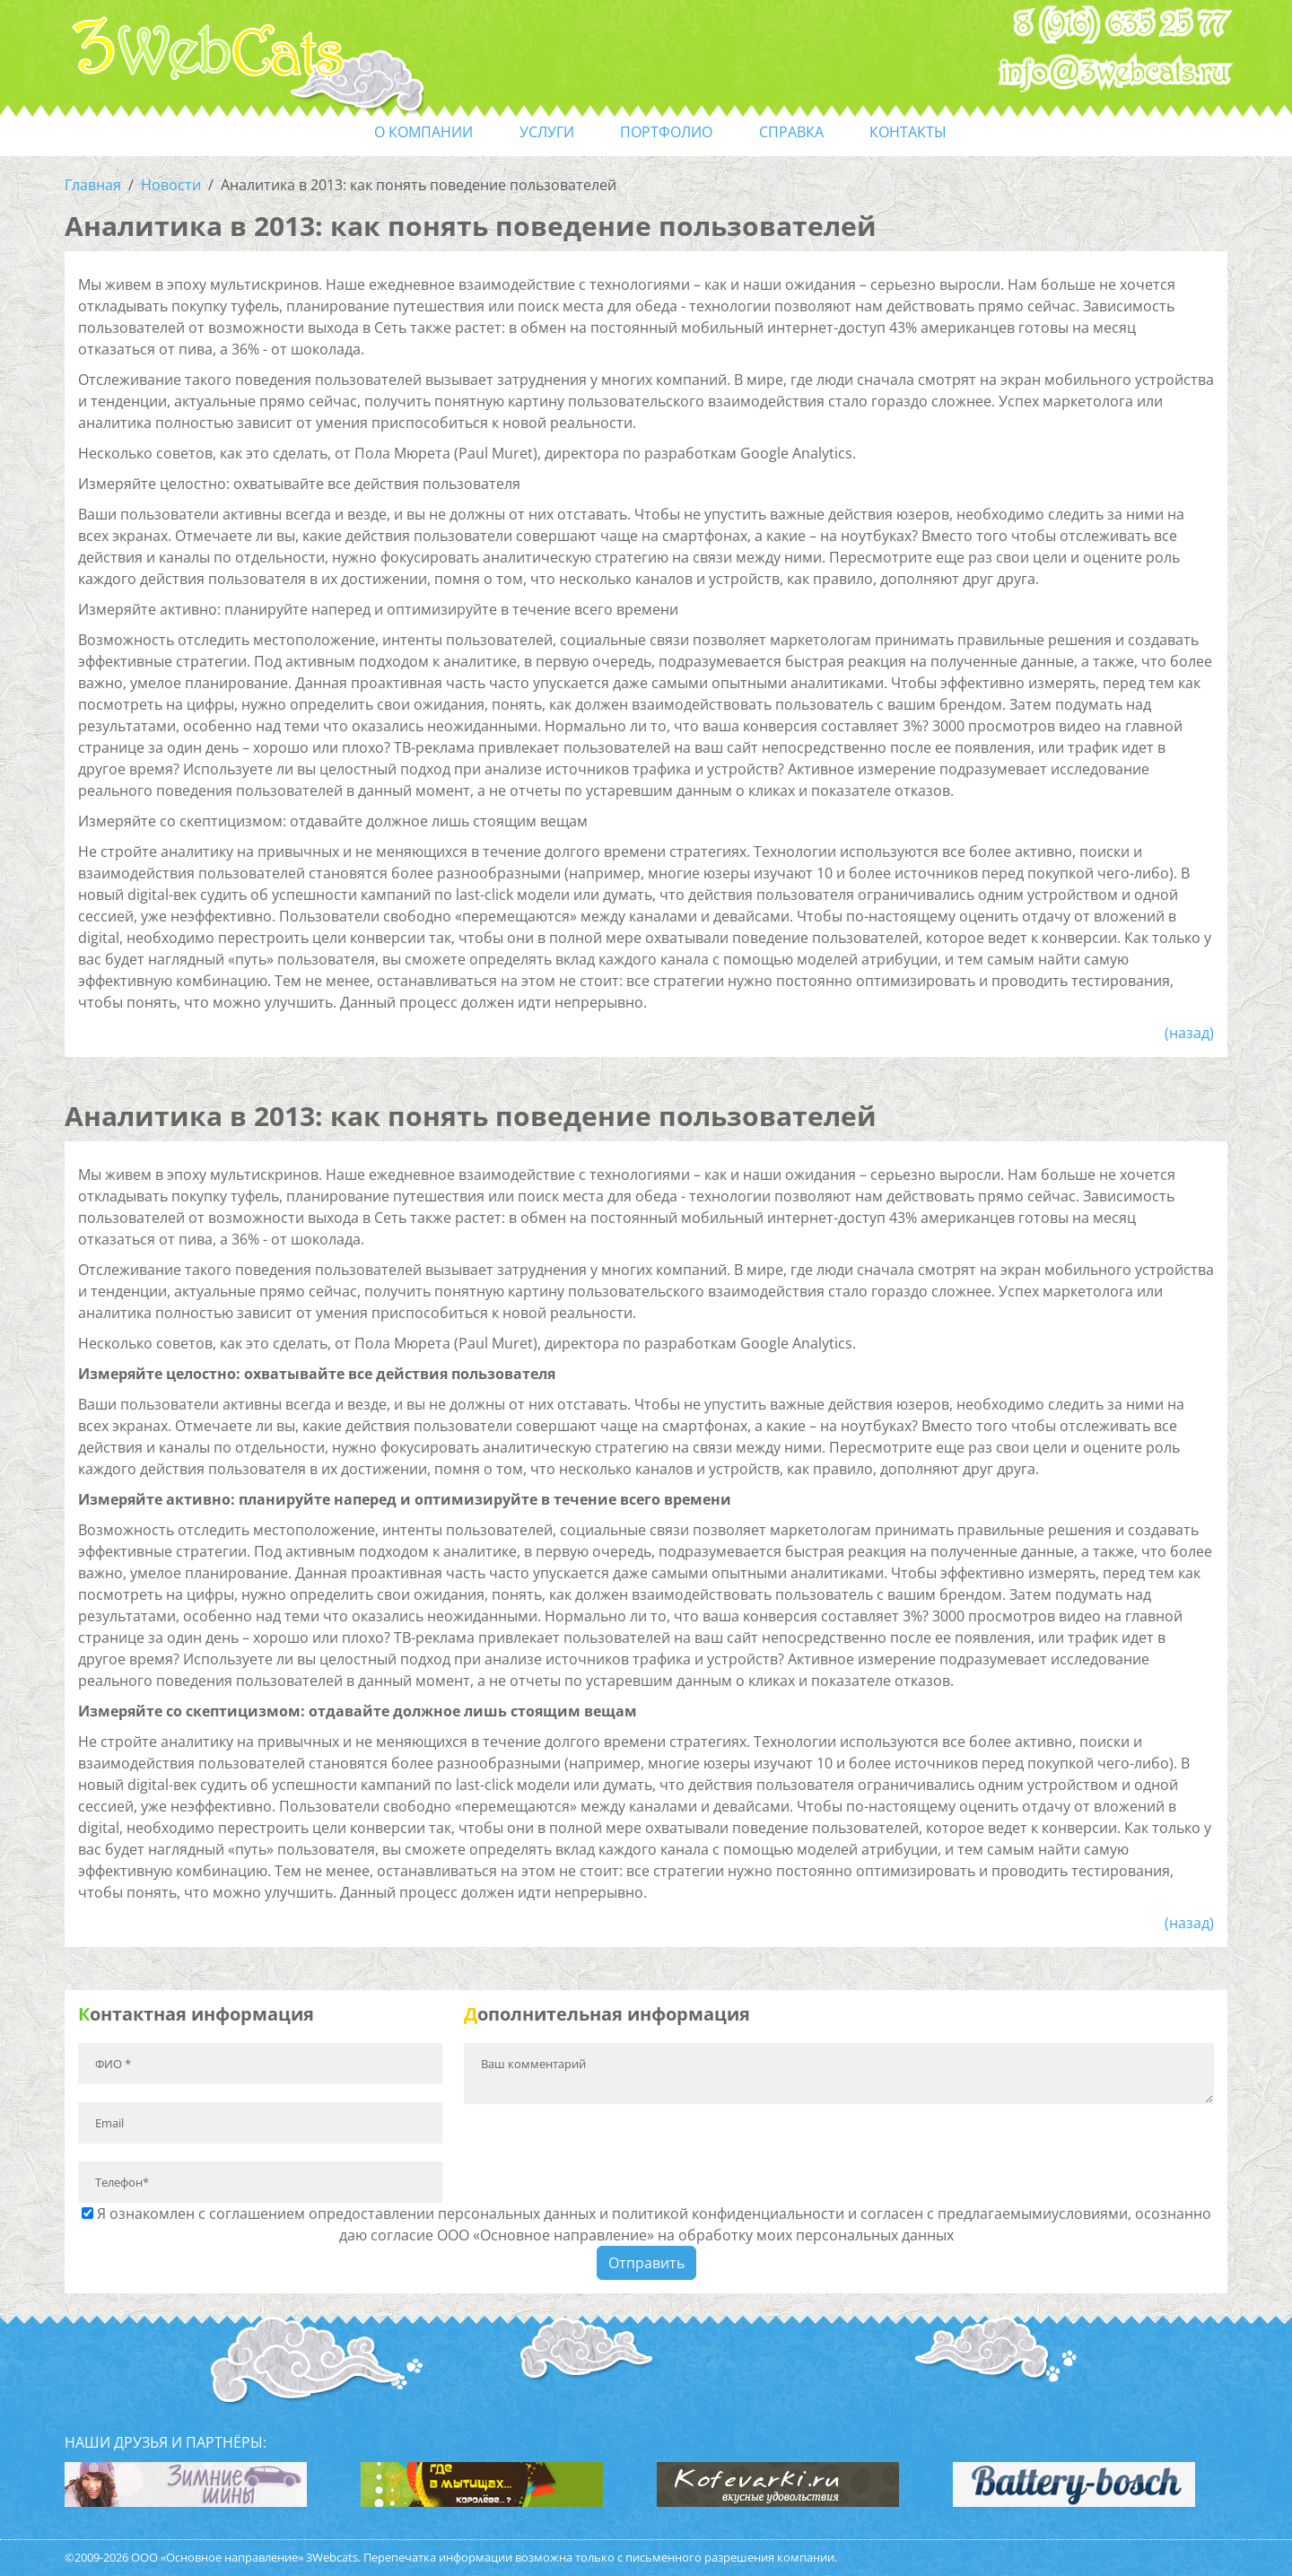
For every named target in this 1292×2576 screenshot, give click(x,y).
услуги (546, 132)
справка (791, 132)
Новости (171, 185)
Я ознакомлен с (646, 2224)
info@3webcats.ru (1114, 73)
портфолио (666, 132)
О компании (423, 132)
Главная (93, 185)
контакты (908, 132)
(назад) (1189, 1033)
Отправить (646, 2263)
